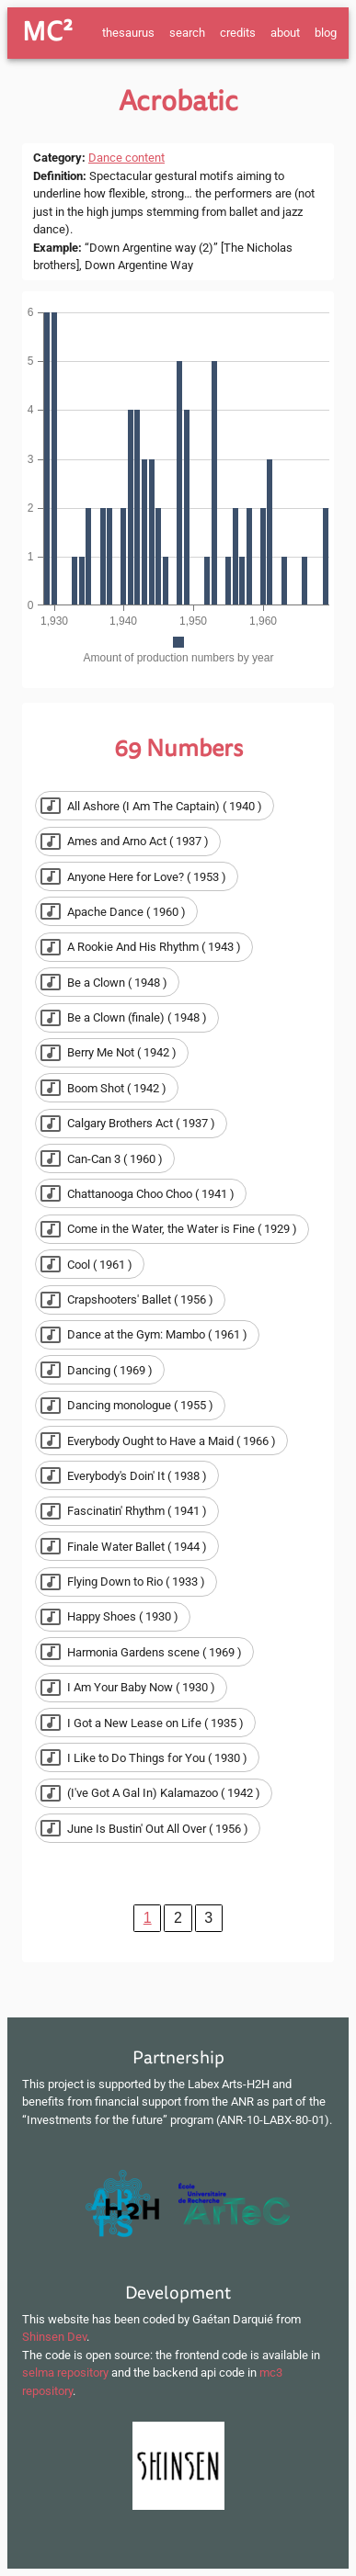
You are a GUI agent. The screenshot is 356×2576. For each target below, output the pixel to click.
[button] (154, 805)
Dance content (126, 157)
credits (238, 33)
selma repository (65, 2372)
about (285, 33)
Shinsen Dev (54, 2337)
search (187, 33)
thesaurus (128, 33)
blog (326, 33)
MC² (47, 32)
